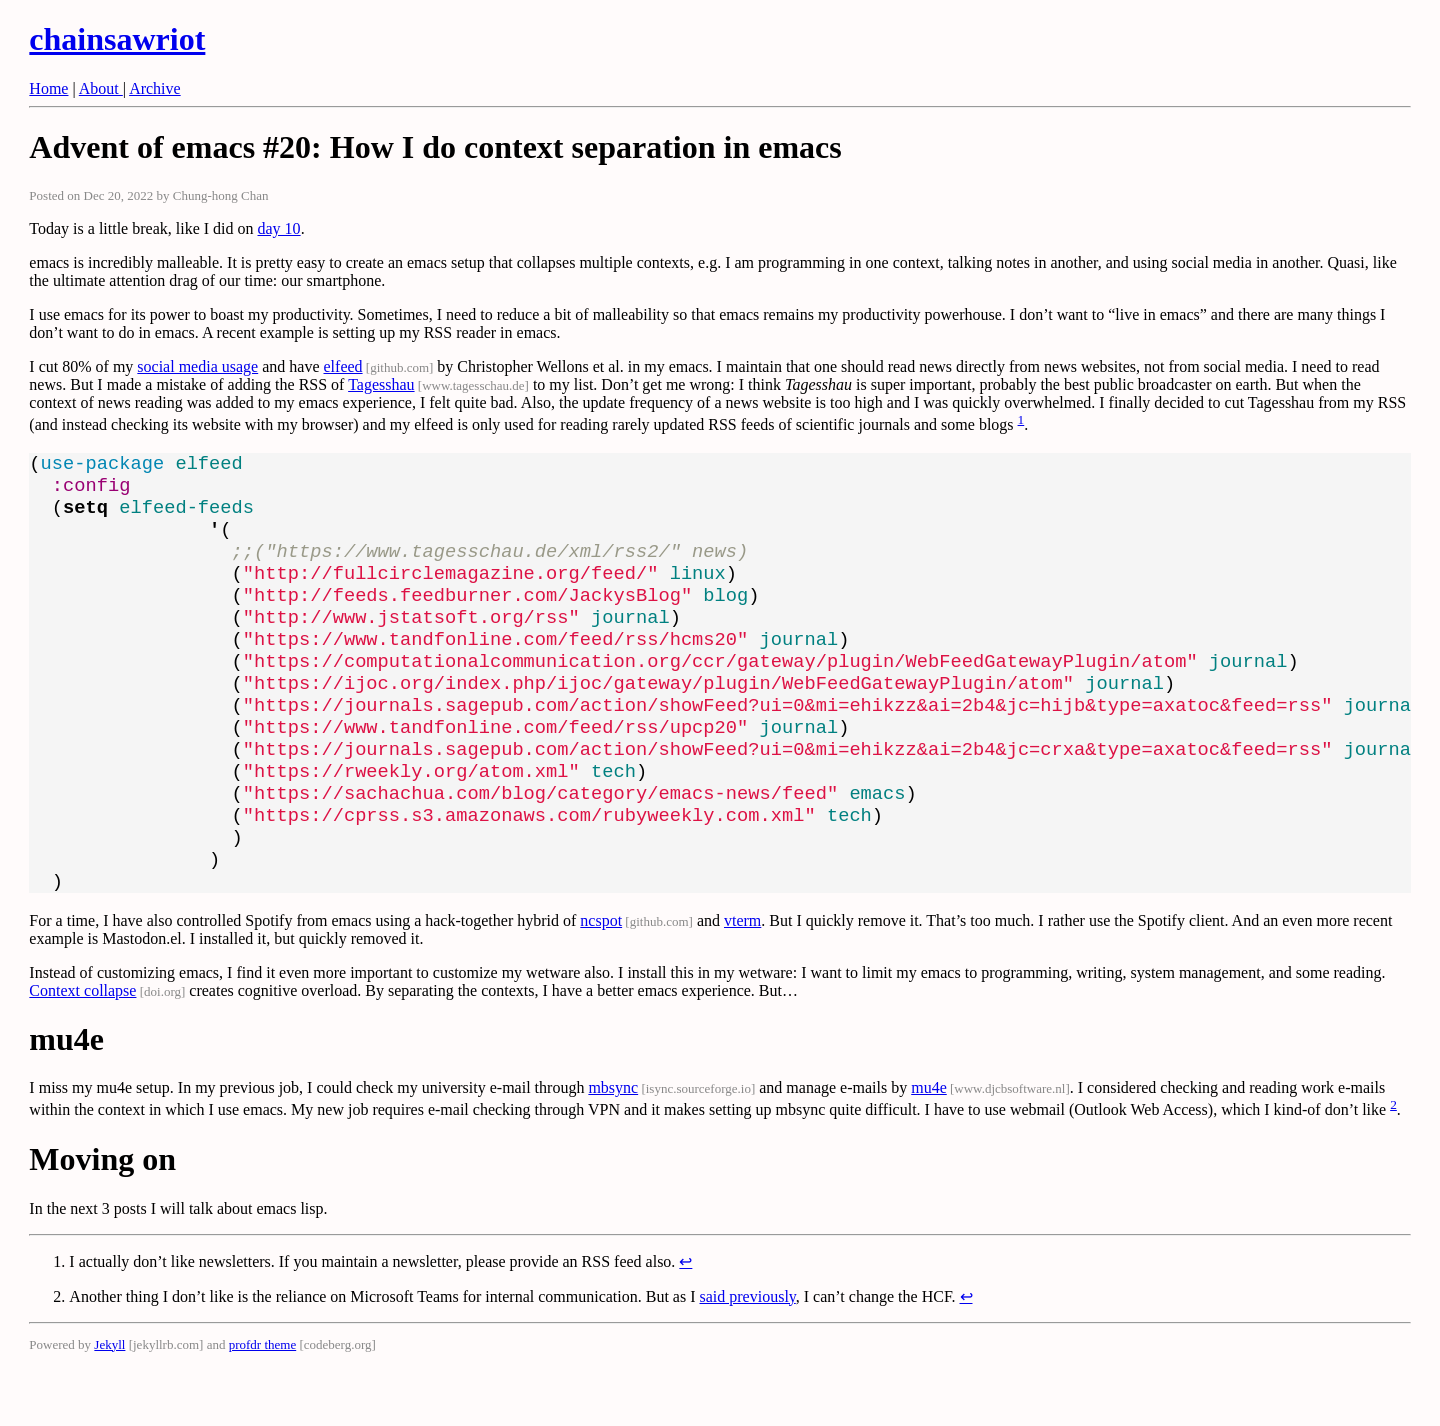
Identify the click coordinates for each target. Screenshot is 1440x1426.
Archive (155, 88)
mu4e (929, 1147)
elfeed (343, 366)
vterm (742, 980)
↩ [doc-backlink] (685, 1321)
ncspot (601, 980)
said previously (748, 1356)
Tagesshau (381, 384)
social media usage (197, 366)
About (101, 88)
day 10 (279, 228)
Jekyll (109, 1404)
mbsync (613, 1147)
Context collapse (82, 1050)
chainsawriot (117, 39)
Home (48, 88)
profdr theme (263, 1404)
